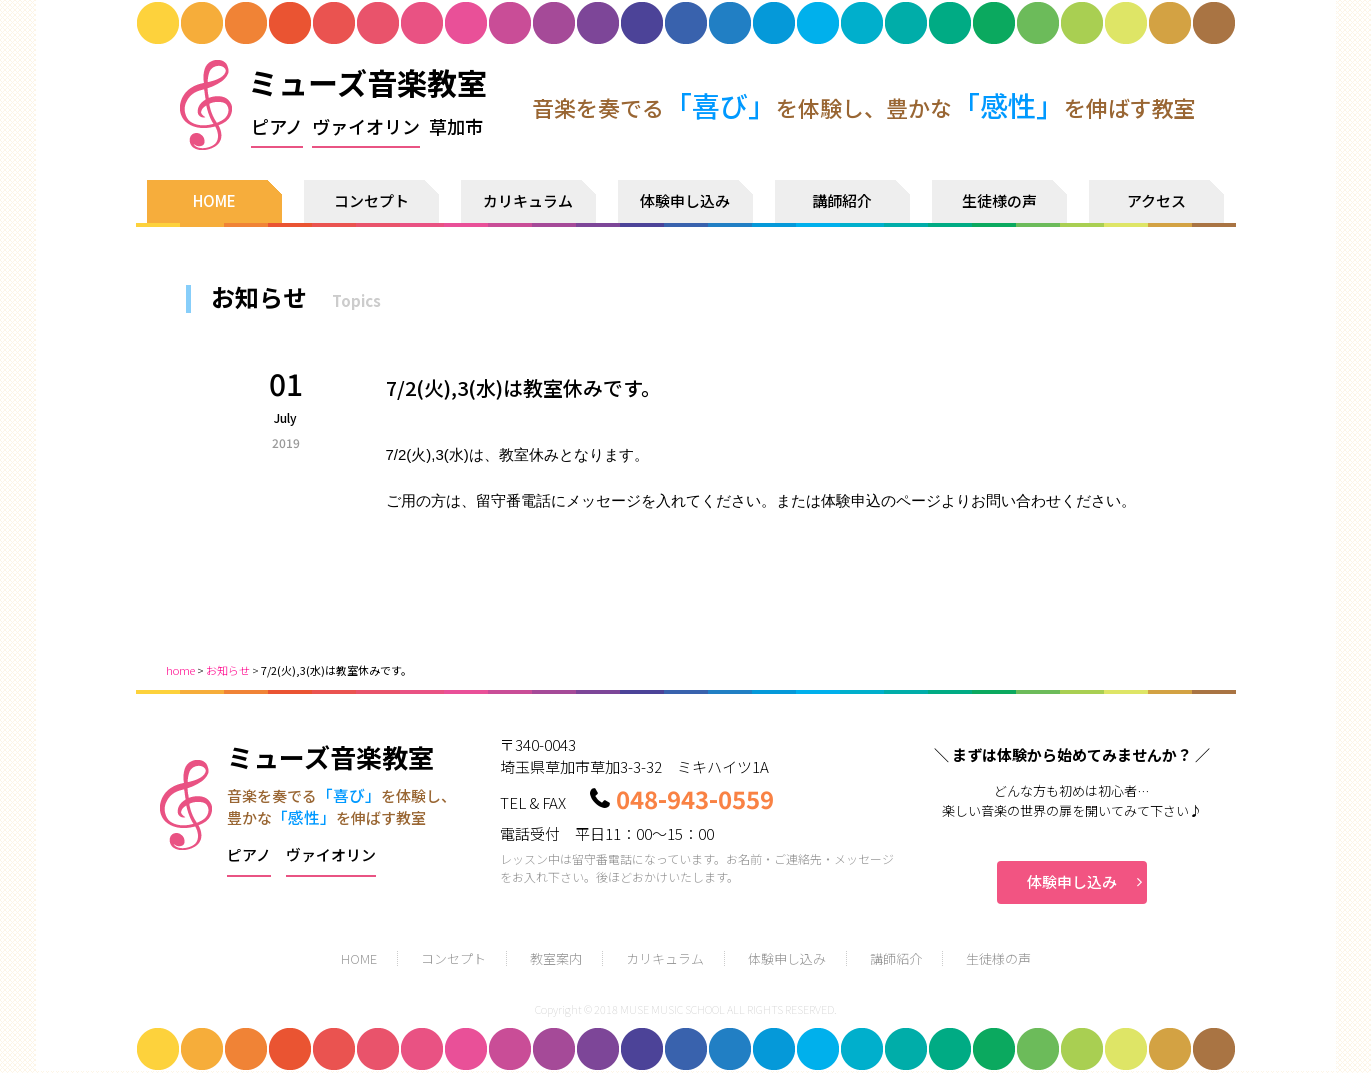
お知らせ (228, 670)
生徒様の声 (999, 200)
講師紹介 (842, 200)
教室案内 (556, 958)
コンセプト (371, 200)
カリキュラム (528, 200)
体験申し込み (685, 200)
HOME (214, 200)
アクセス (1156, 200)
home (180, 670)
